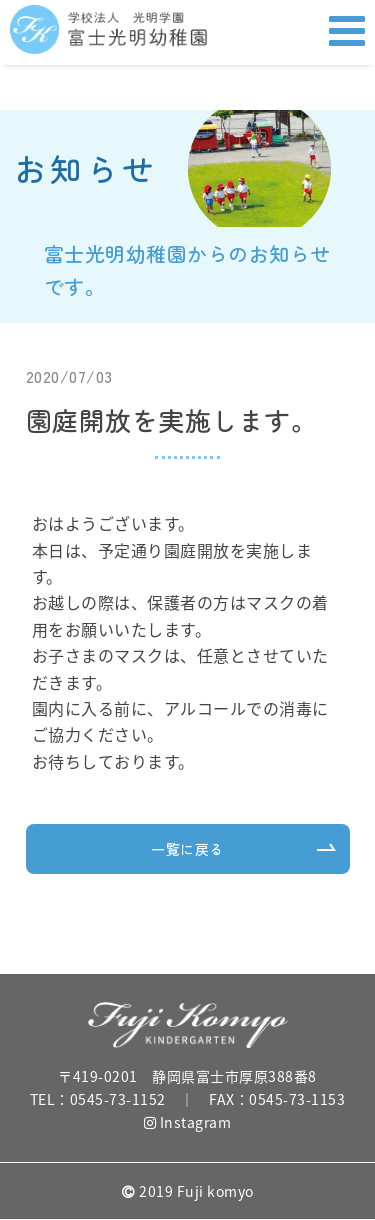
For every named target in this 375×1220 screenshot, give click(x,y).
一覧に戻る (187, 849)
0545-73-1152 (118, 1099)
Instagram (188, 1122)
